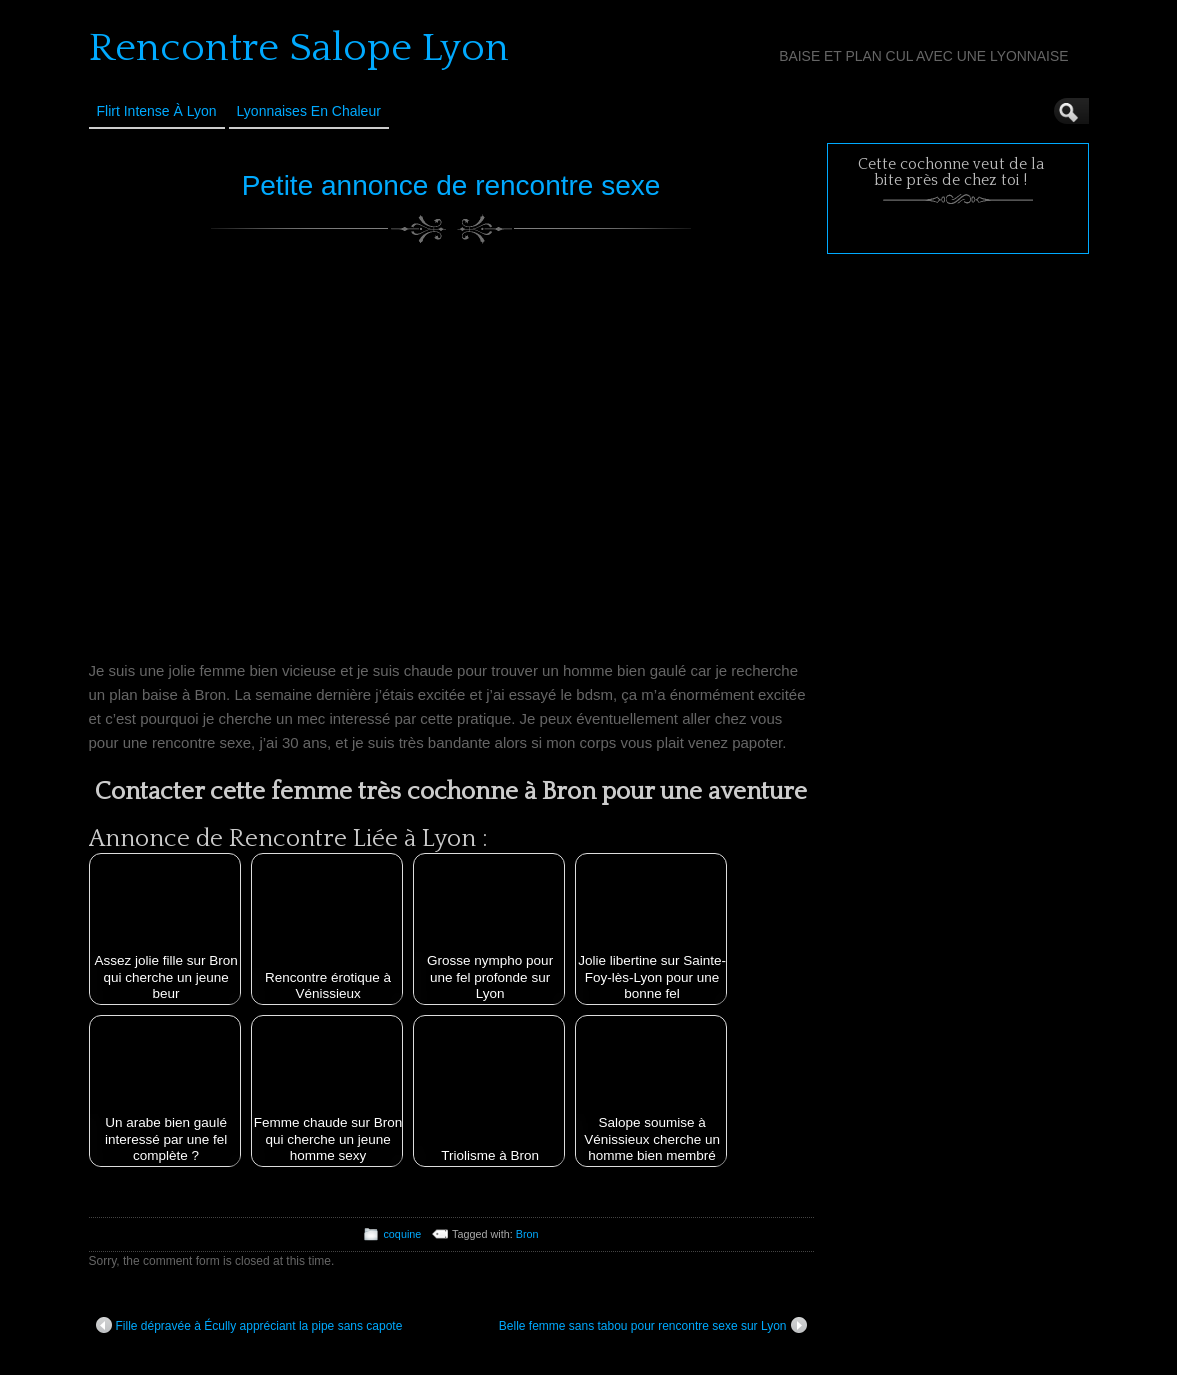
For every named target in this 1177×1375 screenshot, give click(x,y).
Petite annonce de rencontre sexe (451, 185)
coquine (402, 1234)
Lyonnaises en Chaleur (309, 111)
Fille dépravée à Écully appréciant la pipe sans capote (249, 1325)
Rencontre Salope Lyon (299, 48)
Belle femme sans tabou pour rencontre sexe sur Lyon (653, 1325)
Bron (527, 1234)
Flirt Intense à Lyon (157, 111)
